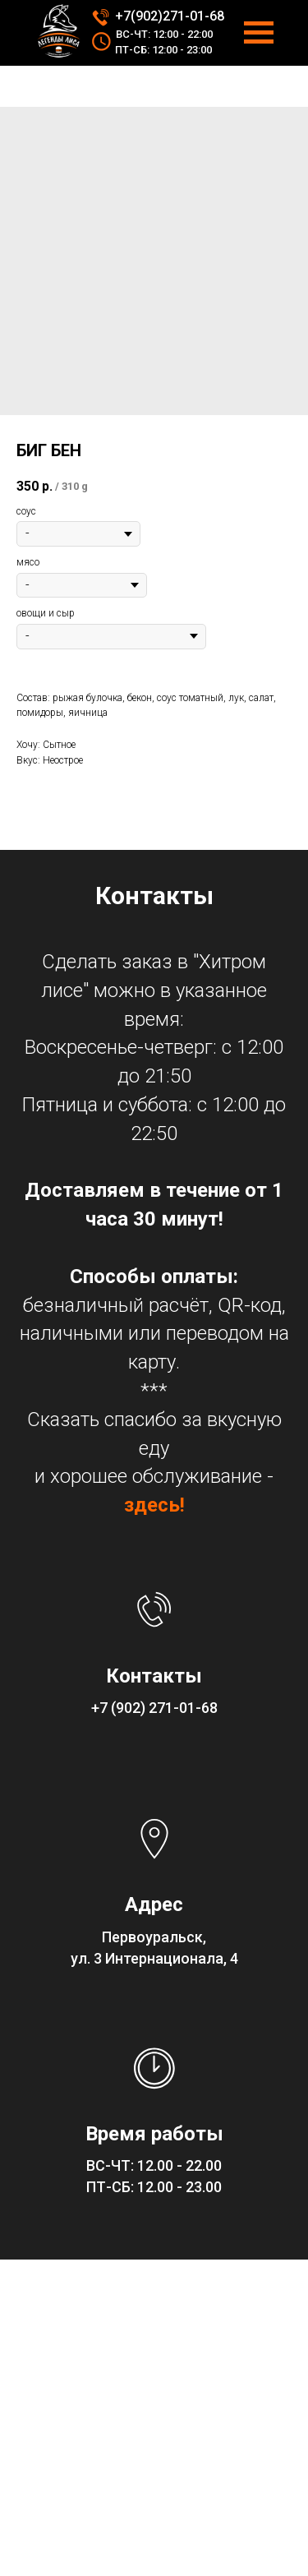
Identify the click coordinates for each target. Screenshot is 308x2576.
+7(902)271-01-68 (169, 16)
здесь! (154, 1505)
